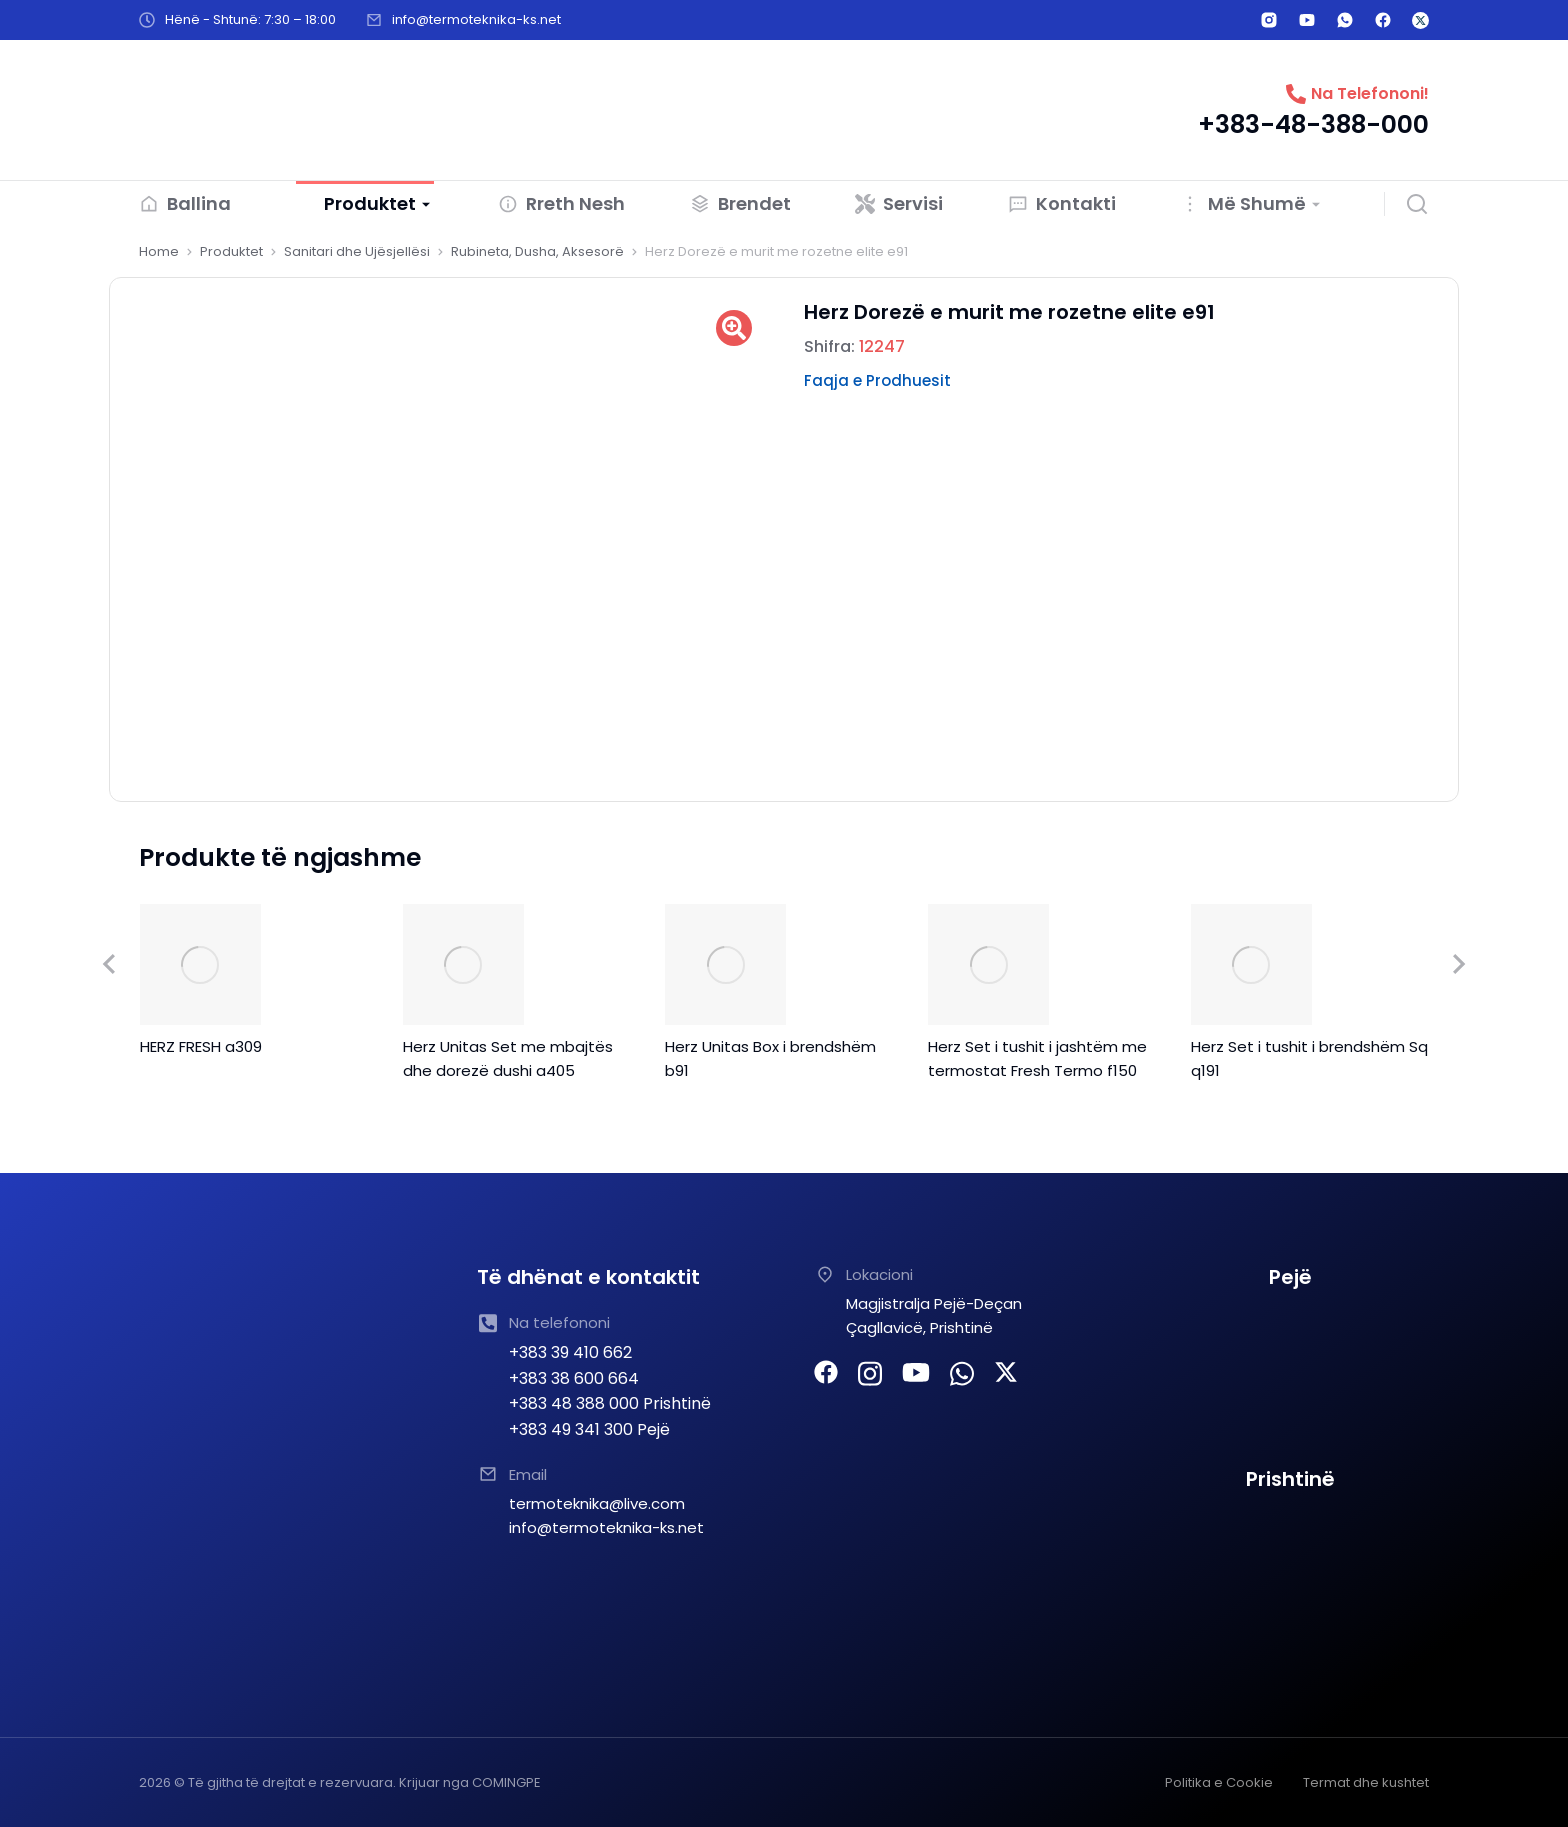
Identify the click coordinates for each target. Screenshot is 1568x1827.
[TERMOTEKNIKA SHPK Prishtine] (1291, 1579)
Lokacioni (879, 1273)
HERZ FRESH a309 (201, 1045)
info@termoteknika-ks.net (476, 19)
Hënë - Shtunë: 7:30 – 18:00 (250, 19)
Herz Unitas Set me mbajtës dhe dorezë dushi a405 (508, 1057)
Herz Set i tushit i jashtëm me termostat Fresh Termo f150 (1037, 1057)
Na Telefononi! (1370, 93)
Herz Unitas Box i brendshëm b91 (770, 1057)
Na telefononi (559, 1321)
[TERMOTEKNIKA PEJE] (1291, 1377)
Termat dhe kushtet (1366, 1781)
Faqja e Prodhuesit (877, 380)
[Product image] (200, 964)
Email (528, 1473)
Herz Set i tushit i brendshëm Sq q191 (1309, 1057)
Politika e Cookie (1219, 1781)
